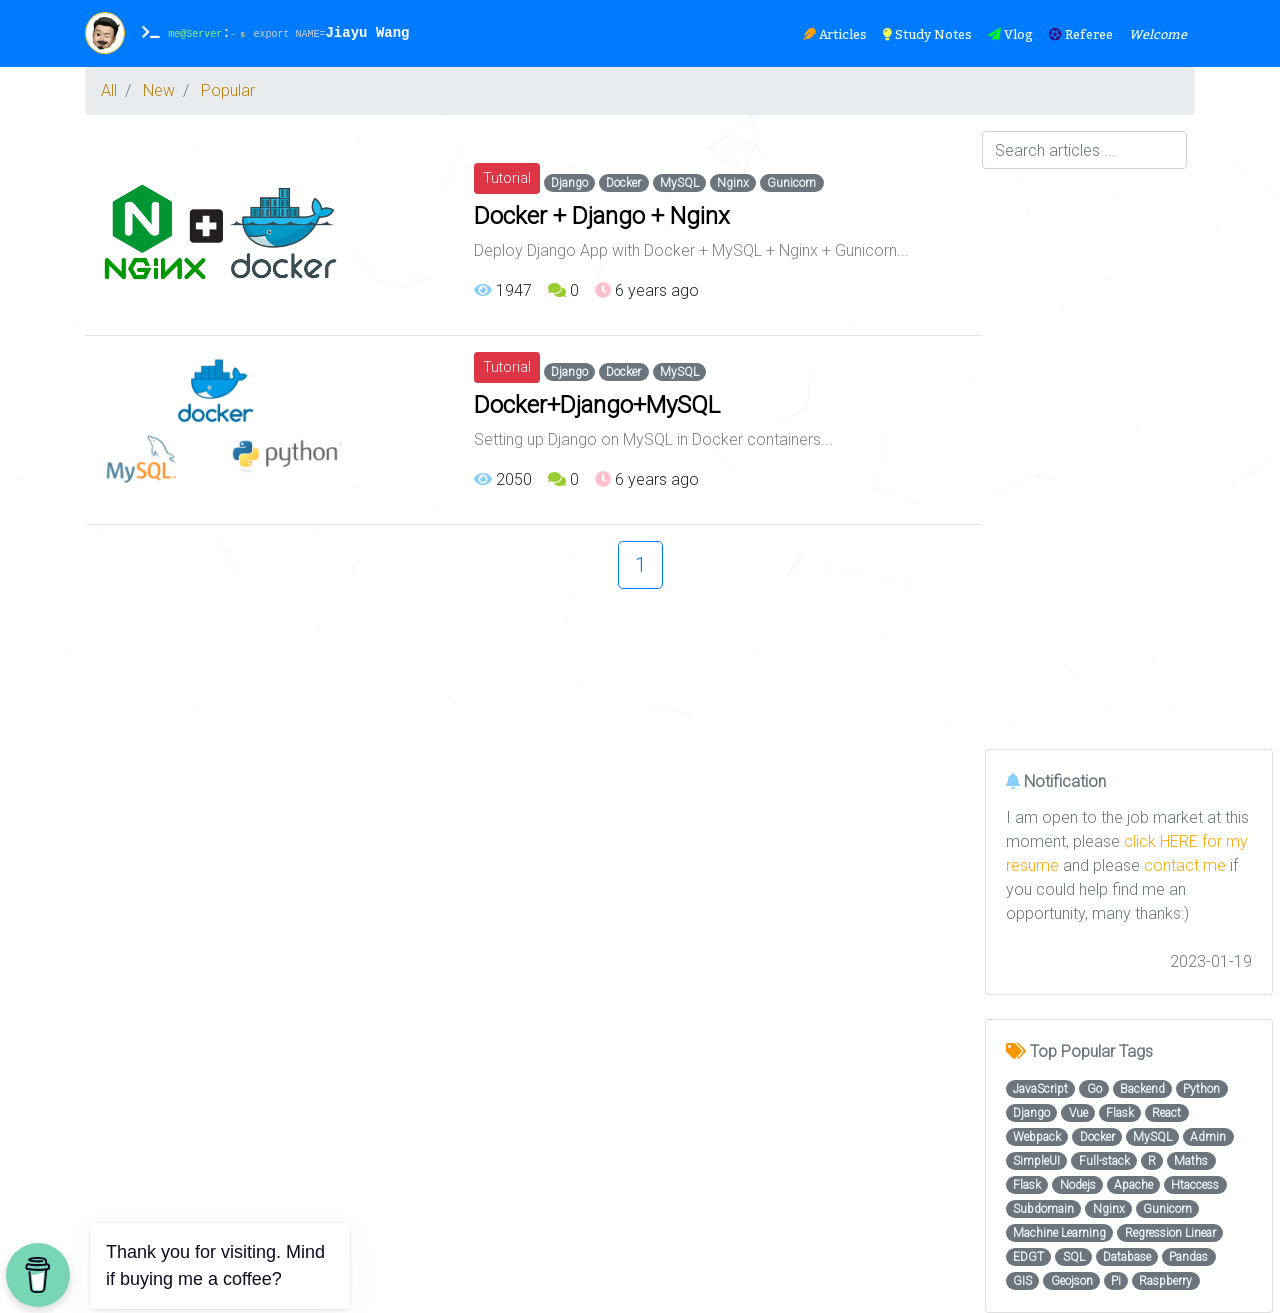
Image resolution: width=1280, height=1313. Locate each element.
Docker (623, 183)
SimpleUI (1036, 1161)
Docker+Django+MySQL (597, 405)
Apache (1133, 1185)
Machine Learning (1059, 1233)
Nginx (733, 183)
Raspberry (1165, 1281)
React (1166, 1113)
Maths (1191, 1161)
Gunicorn (791, 183)
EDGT (1028, 1257)
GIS (1022, 1281)
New (159, 90)
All (109, 90)
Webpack (1037, 1137)
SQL (1074, 1257)
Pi (1116, 1281)
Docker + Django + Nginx (602, 216)
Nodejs (1078, 1185)
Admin (1208, 1137)
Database (1127, 1257)
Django (569, 183)
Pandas (1188, 1257)
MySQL (679, 183)
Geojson (1072, 1281)
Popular (228, 90)
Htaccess (1195, 1185)
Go (1094, 1089)
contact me (1185, 865)
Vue (1078, 1113)
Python (1201, 1089)
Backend (1142, 1089)
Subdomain (1043, 1209)
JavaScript (1040, 1089)
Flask (1120, 1113)
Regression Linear (1170, 1233)
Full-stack (1104, 1161)
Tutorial (507, 178)
